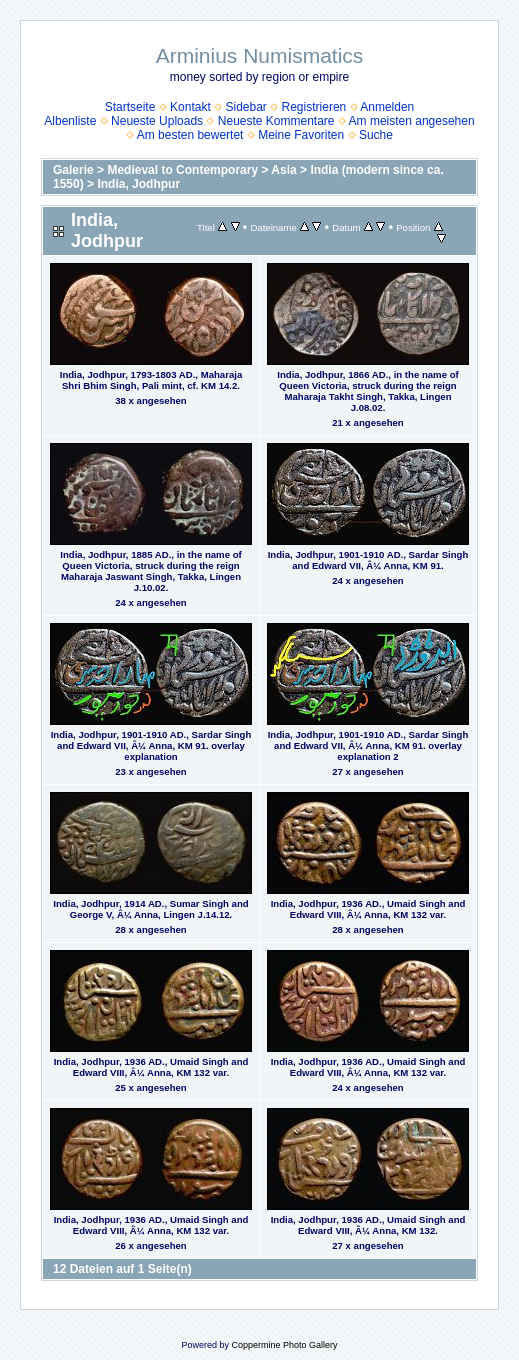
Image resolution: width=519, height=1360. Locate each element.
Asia (283, 170)
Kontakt (190, 107)
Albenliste (70, 121)
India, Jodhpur (138, 184)
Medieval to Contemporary (182, 170)
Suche (376, 135)
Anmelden (387, 107)
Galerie (73, 170)
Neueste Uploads (157, 121)
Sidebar (245, 107)
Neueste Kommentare (276, 121)
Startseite (130, 107)
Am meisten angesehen (412, 121)
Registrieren (314, 107)
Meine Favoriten (301, 135)
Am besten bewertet (190, 135)
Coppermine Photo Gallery (284, 1345)
